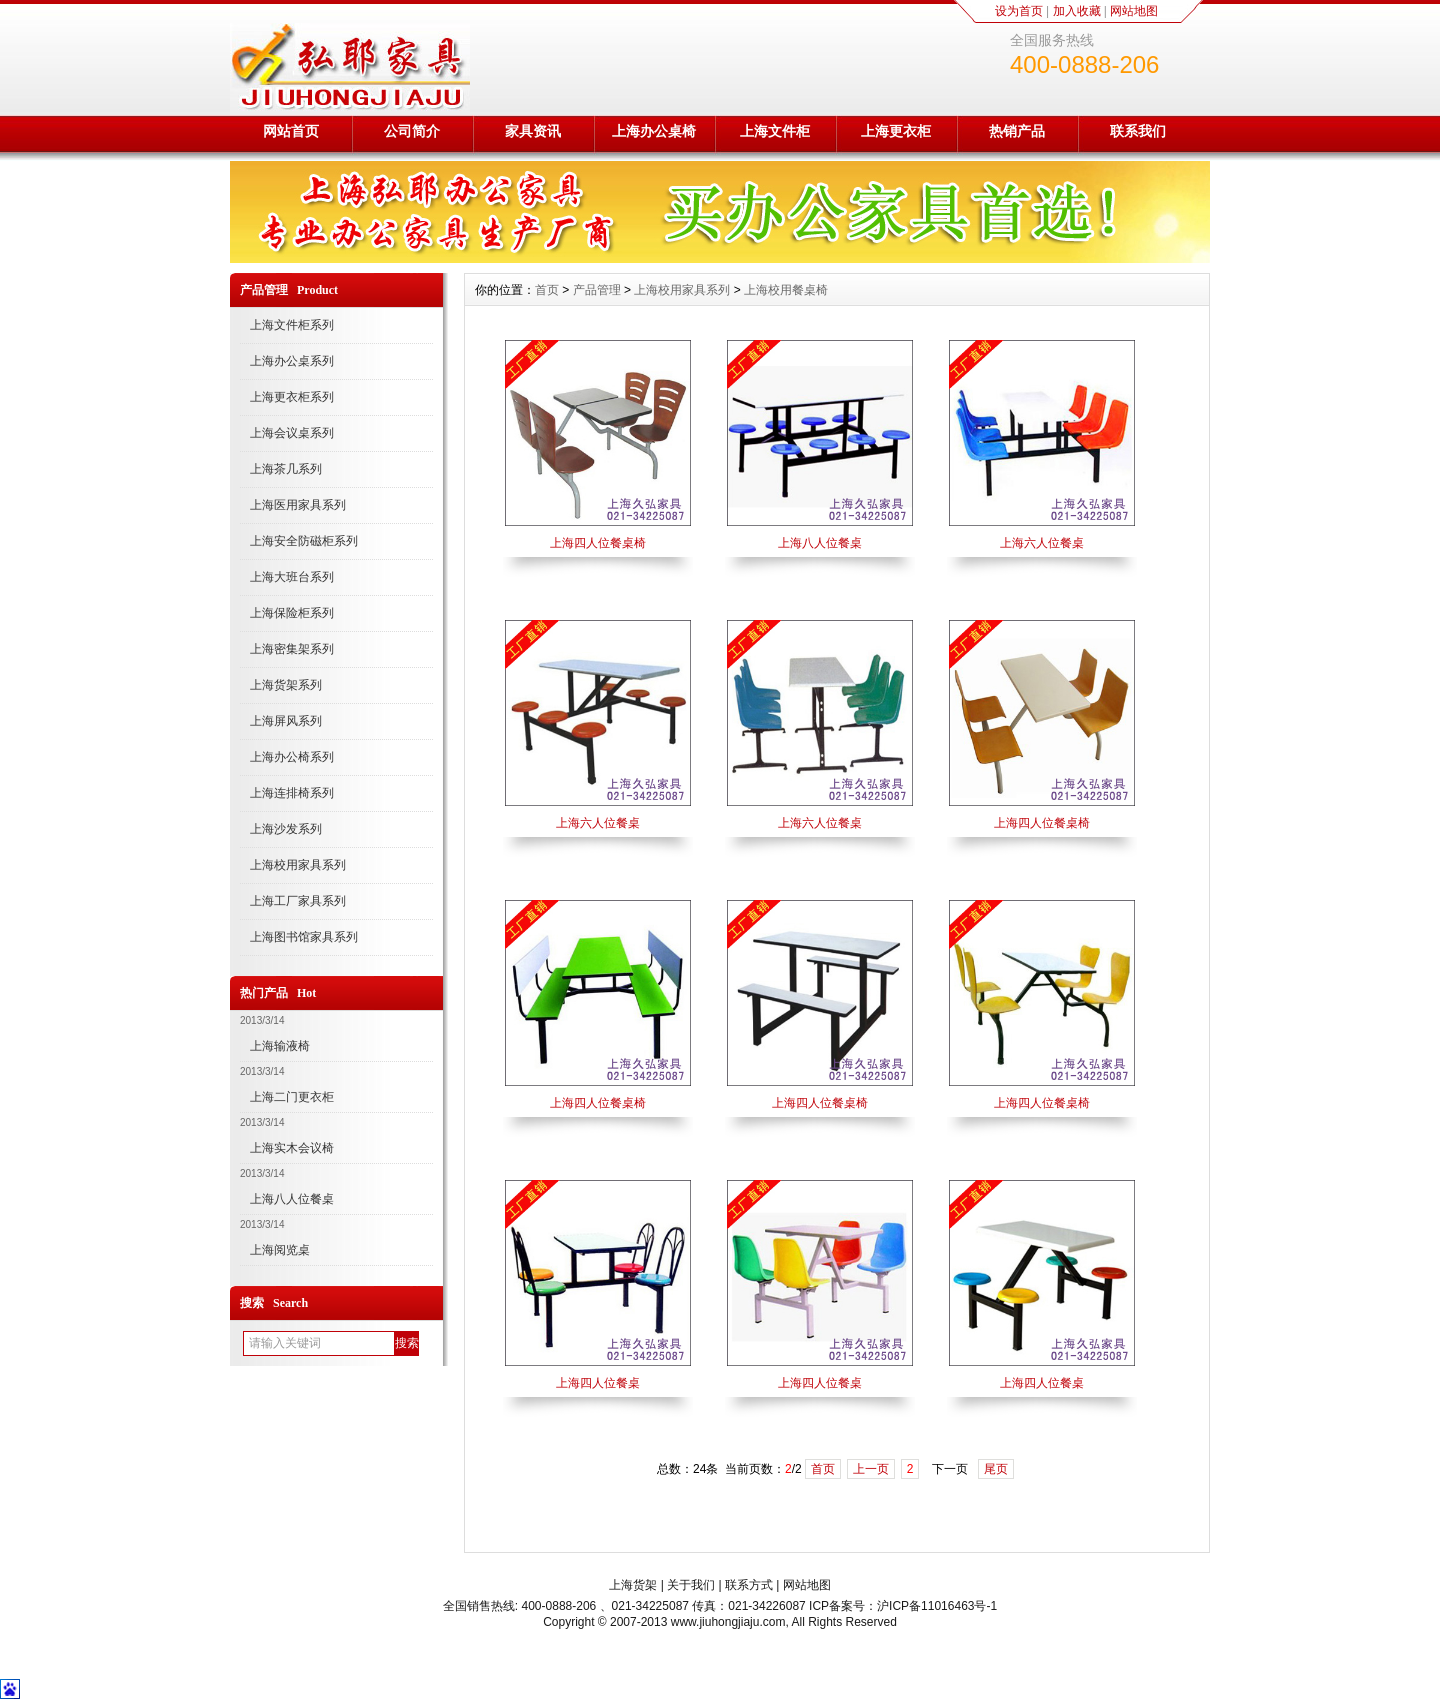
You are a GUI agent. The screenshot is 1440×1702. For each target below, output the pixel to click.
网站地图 (1134, 11)
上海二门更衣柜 (292, 1097)
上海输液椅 (280, 1046)
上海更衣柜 (896, 131)
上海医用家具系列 (298, 505)
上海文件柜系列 (292, 325)
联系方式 (749, 1585)
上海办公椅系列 (292, 757)
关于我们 (691, 1585)
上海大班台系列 (292, 577)
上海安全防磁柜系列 (304, 541)
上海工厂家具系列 (298, 901)
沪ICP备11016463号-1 (937, 1606)
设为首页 (1019, 11)
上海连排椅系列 (292, 793)
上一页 (871, 1469)
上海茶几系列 (286, 469)
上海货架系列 (286, 685)
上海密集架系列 (292, 649)
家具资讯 (533, 131)
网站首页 (291, 131)
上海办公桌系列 (292, 361)
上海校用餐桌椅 (786, 290)
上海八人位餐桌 (292, 1199)
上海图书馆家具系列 (304, 937)
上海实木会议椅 (292, 1148)
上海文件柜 (775, 131)
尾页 (996, 1469)
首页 (547, 290)
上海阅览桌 (280, 1250)
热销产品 (1017, 131)
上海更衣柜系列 (292, 397)
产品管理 (597, 290)
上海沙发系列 (286, 829)
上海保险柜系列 (292, 613)
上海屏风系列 (286, 721)
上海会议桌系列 (292, 433)
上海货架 (633, 1585)
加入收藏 (1077, 11)
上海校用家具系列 (298, 865)
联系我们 (1138, 131)
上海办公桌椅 (654, 131)
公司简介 (412, 131)
